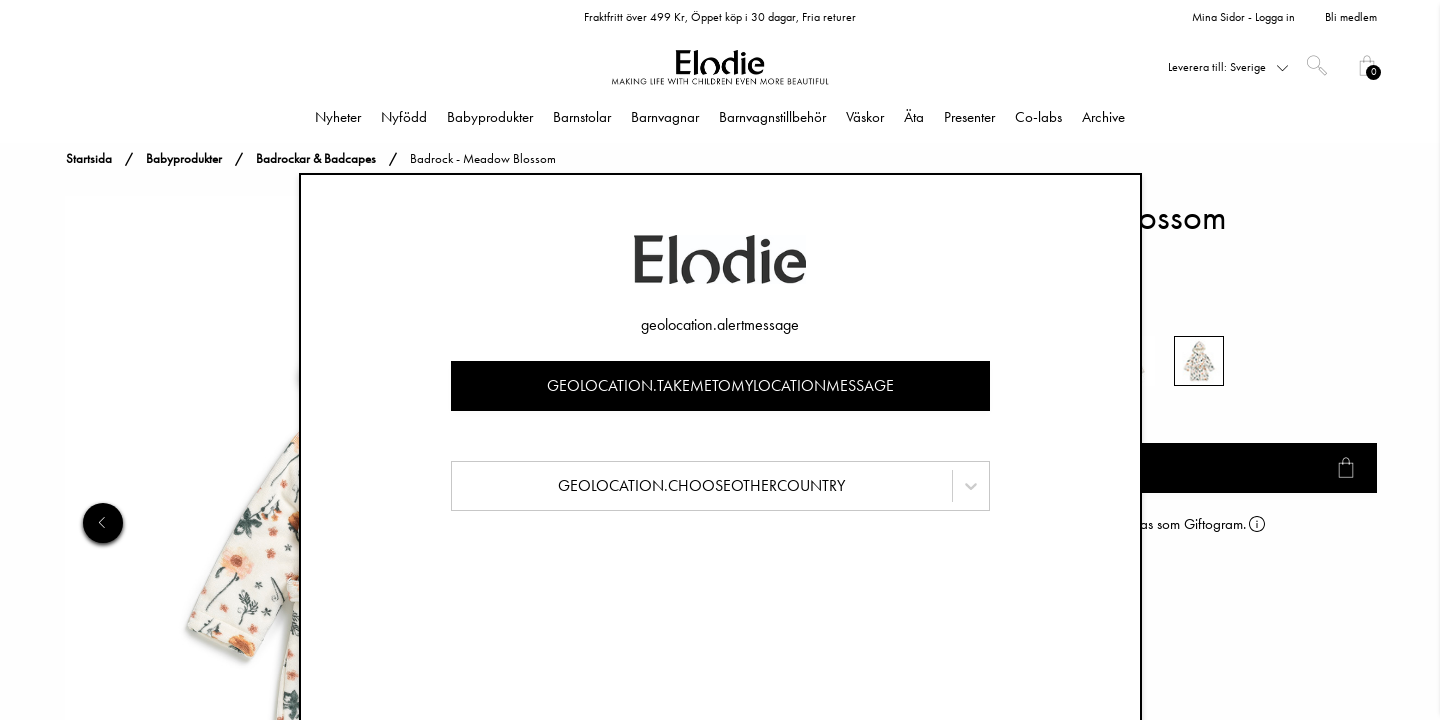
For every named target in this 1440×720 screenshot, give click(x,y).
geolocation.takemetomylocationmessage (720, 385)
